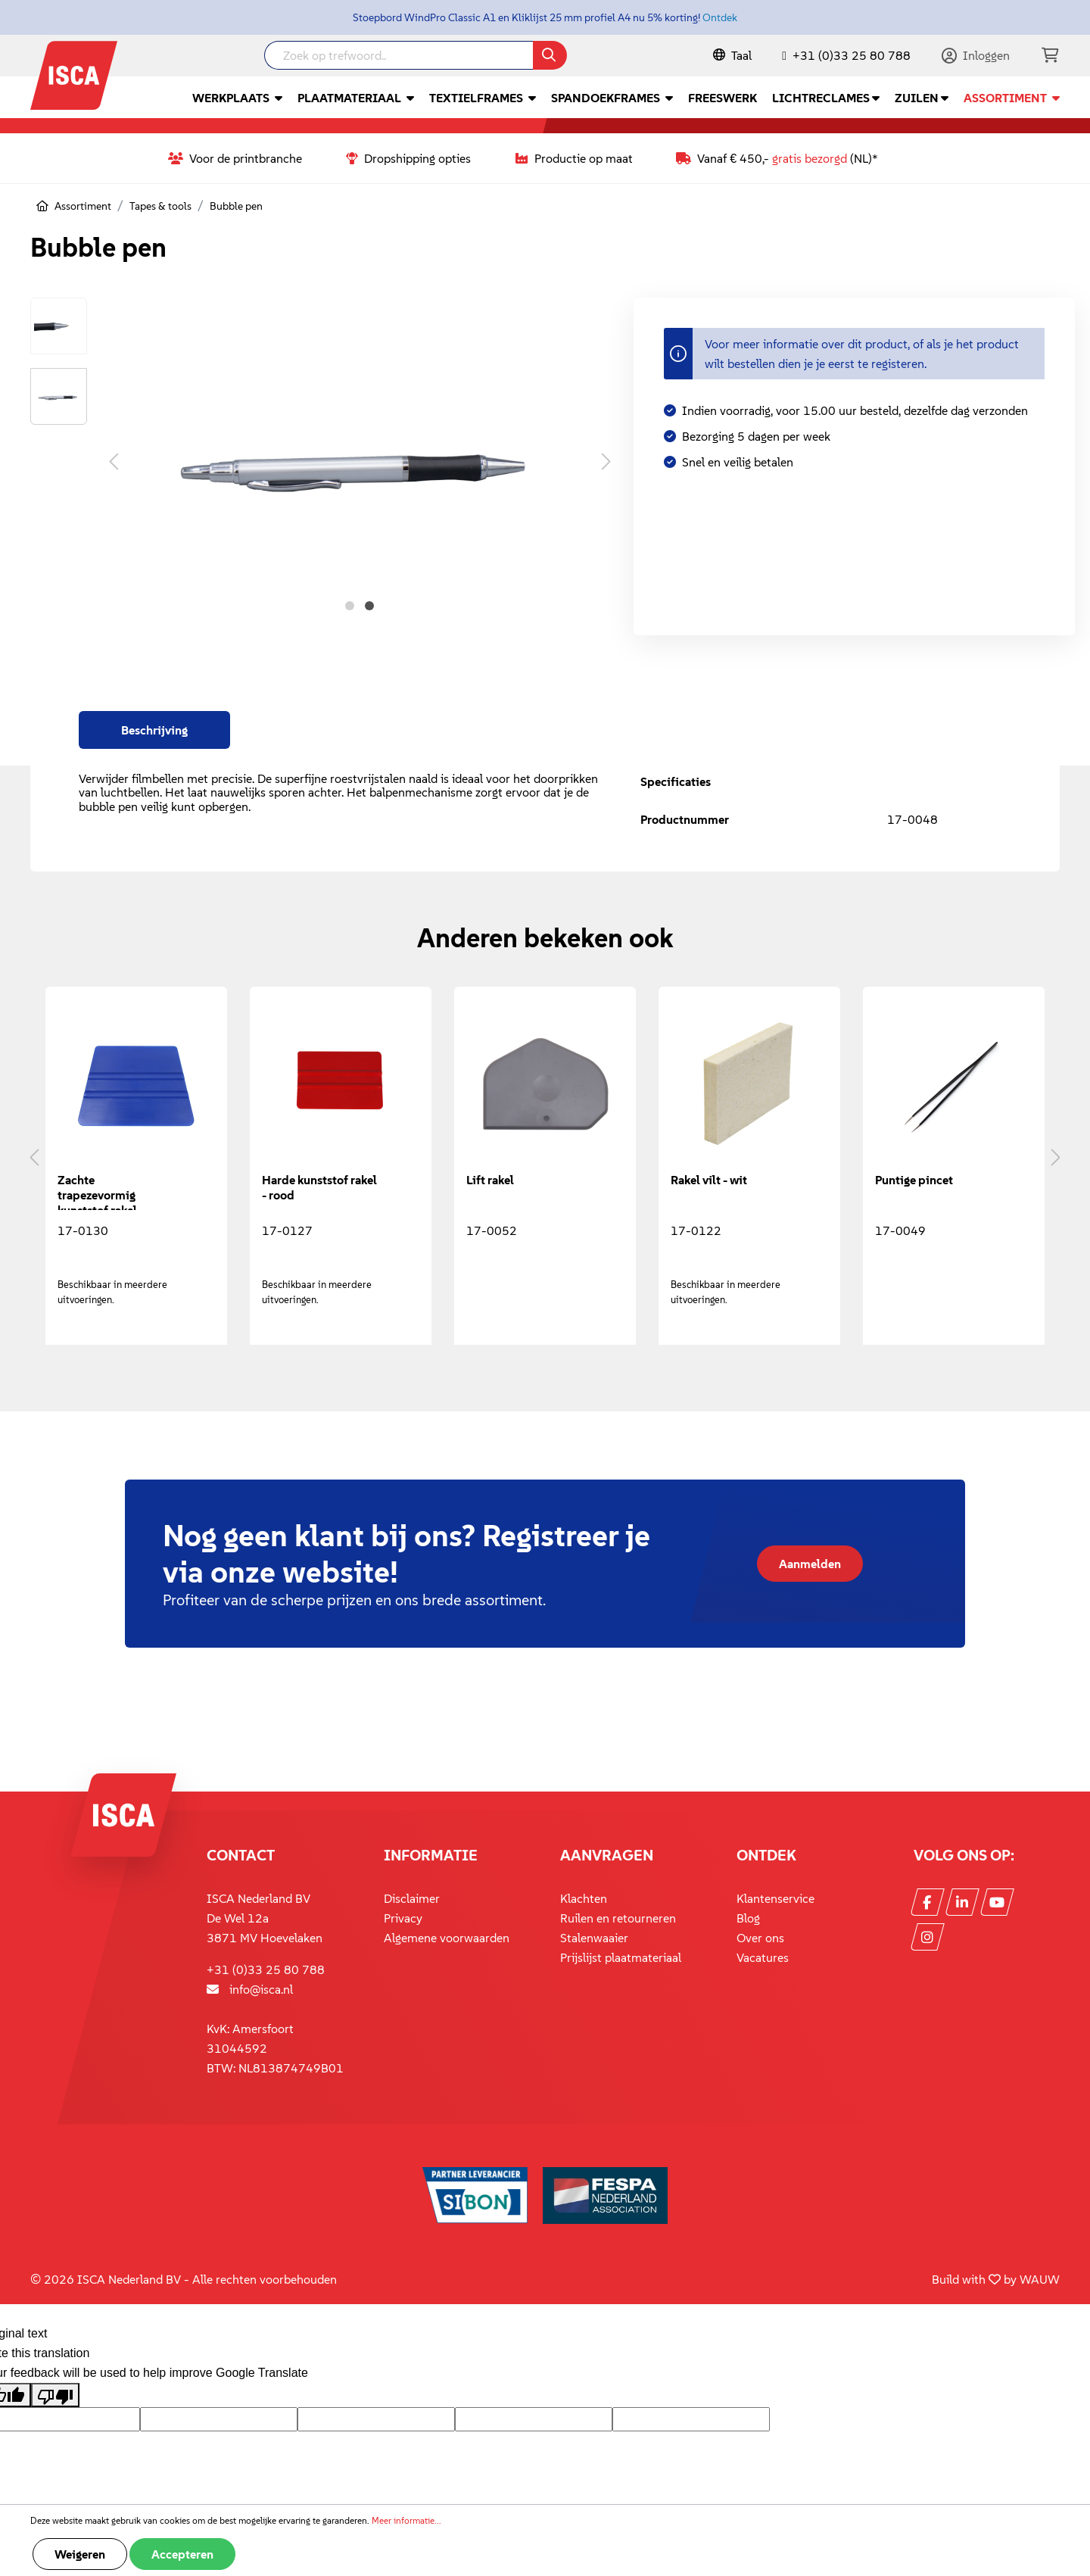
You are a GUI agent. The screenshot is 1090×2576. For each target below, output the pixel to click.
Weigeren (79, 2554)
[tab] (154, 730)
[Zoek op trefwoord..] (399, 55)
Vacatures (763, 1957)
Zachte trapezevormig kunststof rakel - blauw (101, 1191)
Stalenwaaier (594, 1937)
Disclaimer (412, 1898)
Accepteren (182, 2554)
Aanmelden (810, 1563)
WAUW (1040, 2279)
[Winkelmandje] (1050, 55)
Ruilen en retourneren (618, 1918)
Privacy (403, 1918)
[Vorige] (113, 460)
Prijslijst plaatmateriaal (620, 1957)
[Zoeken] (550, 55)
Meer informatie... (406, 2520)
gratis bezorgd (809, 158)
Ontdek (719, 17)
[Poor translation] (55, 2395)
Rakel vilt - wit (709, 1179)
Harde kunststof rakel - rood (319, 1187)
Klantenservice (775, 1898)
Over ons (760, 1937)
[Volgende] (606, 460)
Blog (748, 1918)
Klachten (583, 1898)
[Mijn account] (976, 55)
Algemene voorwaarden (446, 1937)
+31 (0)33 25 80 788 (852, 55)
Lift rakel (490, 1179)
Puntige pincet (914, 1179)
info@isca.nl (261, 1989)
